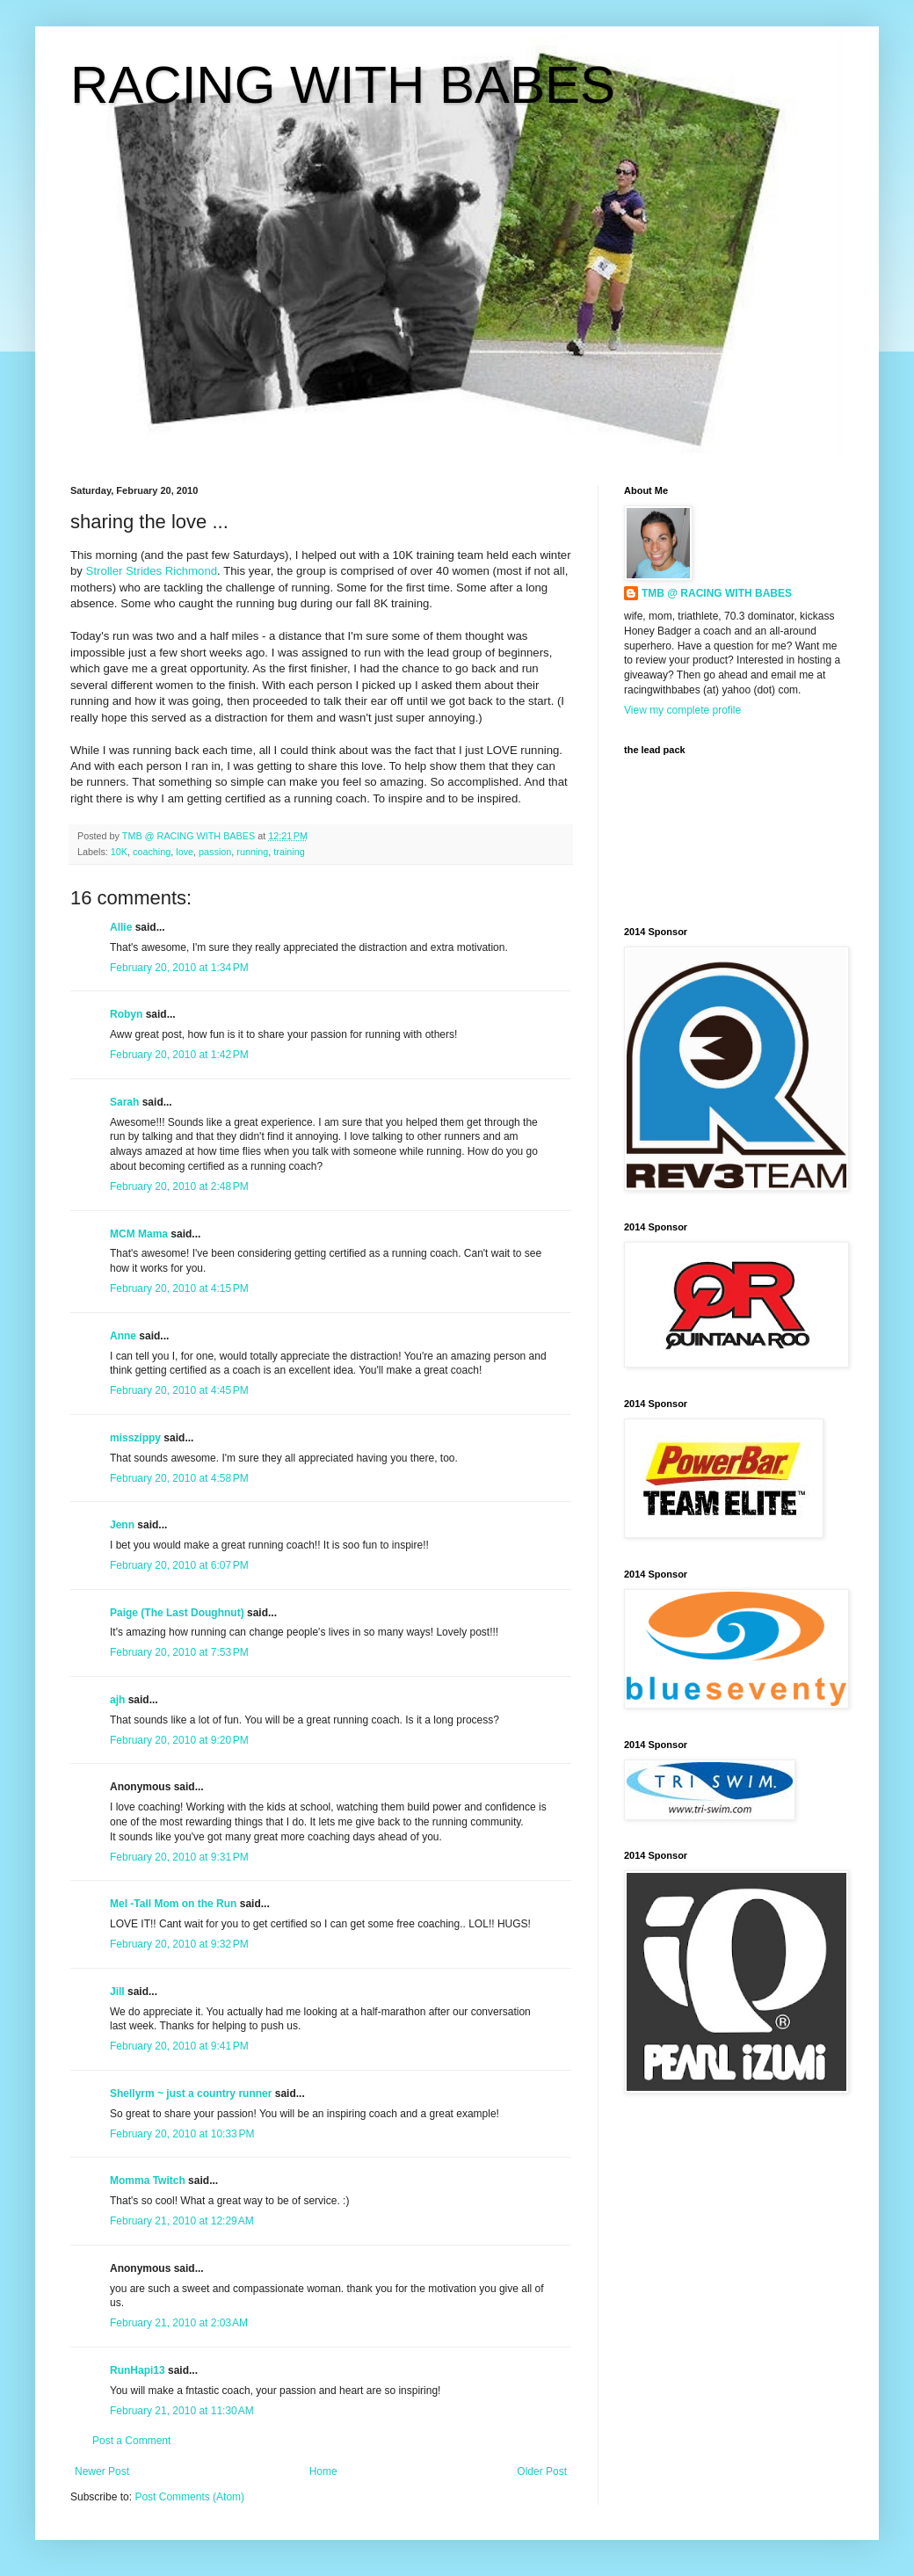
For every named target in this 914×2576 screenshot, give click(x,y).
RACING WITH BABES (342, 84)
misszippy (135, 1438)
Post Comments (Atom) (189, 2497)
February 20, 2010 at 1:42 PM (179, 1055)
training (288, 851)
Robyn (126, 1014)
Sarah (124, 1102)
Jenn (122, 1525)
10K (119, 851)
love (184, 851)
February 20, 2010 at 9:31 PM (179, 1857)
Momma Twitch (147, 2180)
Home (323, 2471)
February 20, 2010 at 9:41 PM (179, 2046)
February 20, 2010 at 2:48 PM (179, 1186)
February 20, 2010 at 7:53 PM (179, 1652)
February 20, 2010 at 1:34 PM (179, 967)
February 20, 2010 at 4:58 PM (179, 1478)
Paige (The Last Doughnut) (177, 1613)
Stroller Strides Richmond (152, 570)
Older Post (542, 2471)
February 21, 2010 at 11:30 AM (182, 2411)
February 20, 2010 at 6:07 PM (179, 1565)
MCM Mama (139, 1234)
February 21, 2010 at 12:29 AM (182, 2221)
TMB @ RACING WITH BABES (717, 593)
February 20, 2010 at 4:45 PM (179, 1390)
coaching (151, 851)
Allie (121, 927)
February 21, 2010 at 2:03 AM (179, 2323)
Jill (117, 1991)
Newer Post (102, 2471)
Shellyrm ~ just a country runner (191, 2093)
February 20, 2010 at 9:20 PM (179, 1740)
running (252, 851)
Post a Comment (131, 2441)
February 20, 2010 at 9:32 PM (179, 1944)
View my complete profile (682, 710)
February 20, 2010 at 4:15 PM (179, 1288)
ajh (117, 1700)
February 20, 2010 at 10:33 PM (182, 2134)
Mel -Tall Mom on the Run (173, 1904)
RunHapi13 (137, 2370)
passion (215, 851)
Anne (123, 1336)
